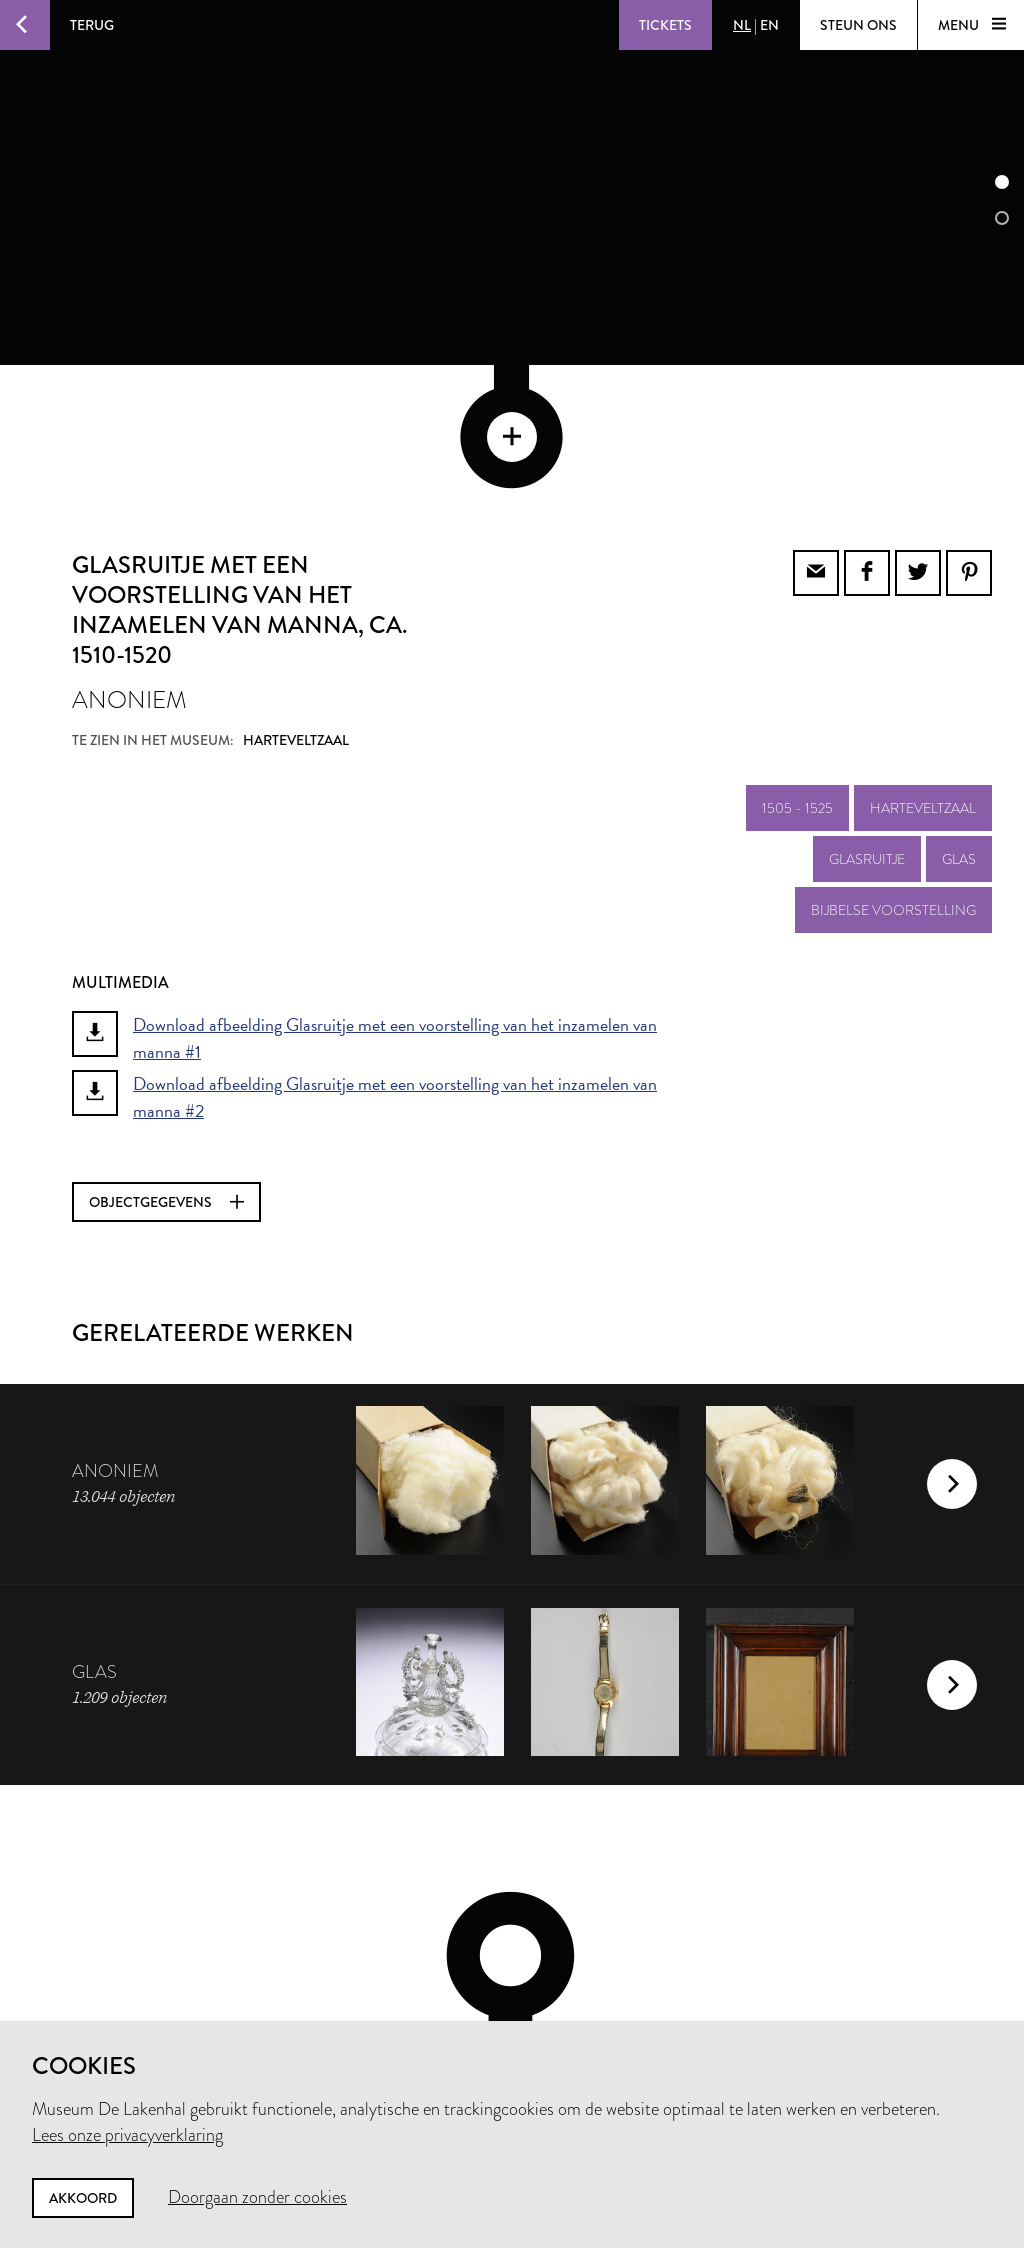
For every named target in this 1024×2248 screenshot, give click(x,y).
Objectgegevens (166, 1067)
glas (959, 724)
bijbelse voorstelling (893, 775)
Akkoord (83, 2198)
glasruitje (867, 724)
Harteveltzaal (923, 673)
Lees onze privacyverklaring (127, 2135)
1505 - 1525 (797, 673)
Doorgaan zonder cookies (257, 2197)
